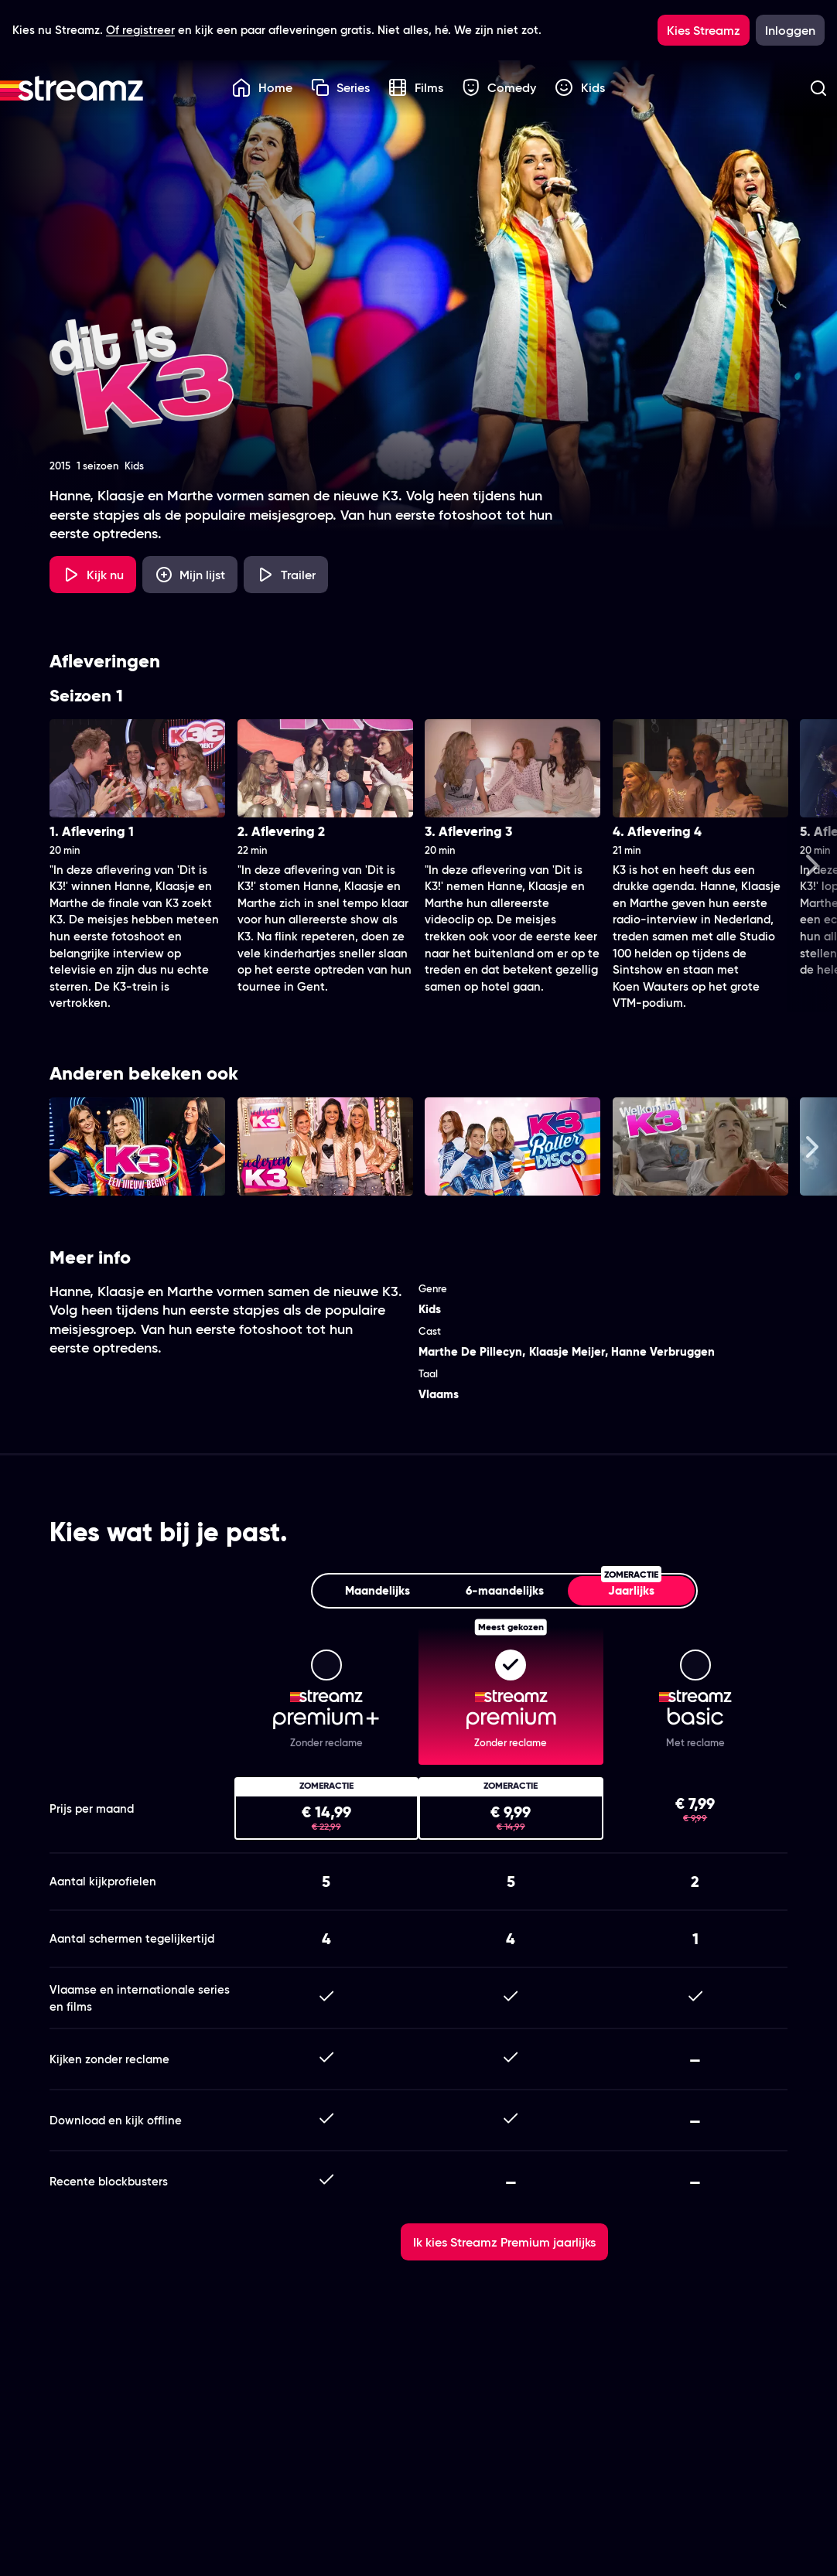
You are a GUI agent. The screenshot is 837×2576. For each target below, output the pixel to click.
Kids (580, 87)
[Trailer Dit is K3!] (286, 574)
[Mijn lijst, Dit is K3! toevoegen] (189, 574)
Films (415, 87)
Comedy (499, 87)
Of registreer (140, 29)
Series (341, 87)
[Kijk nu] (93, 574)
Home (262, 87)
